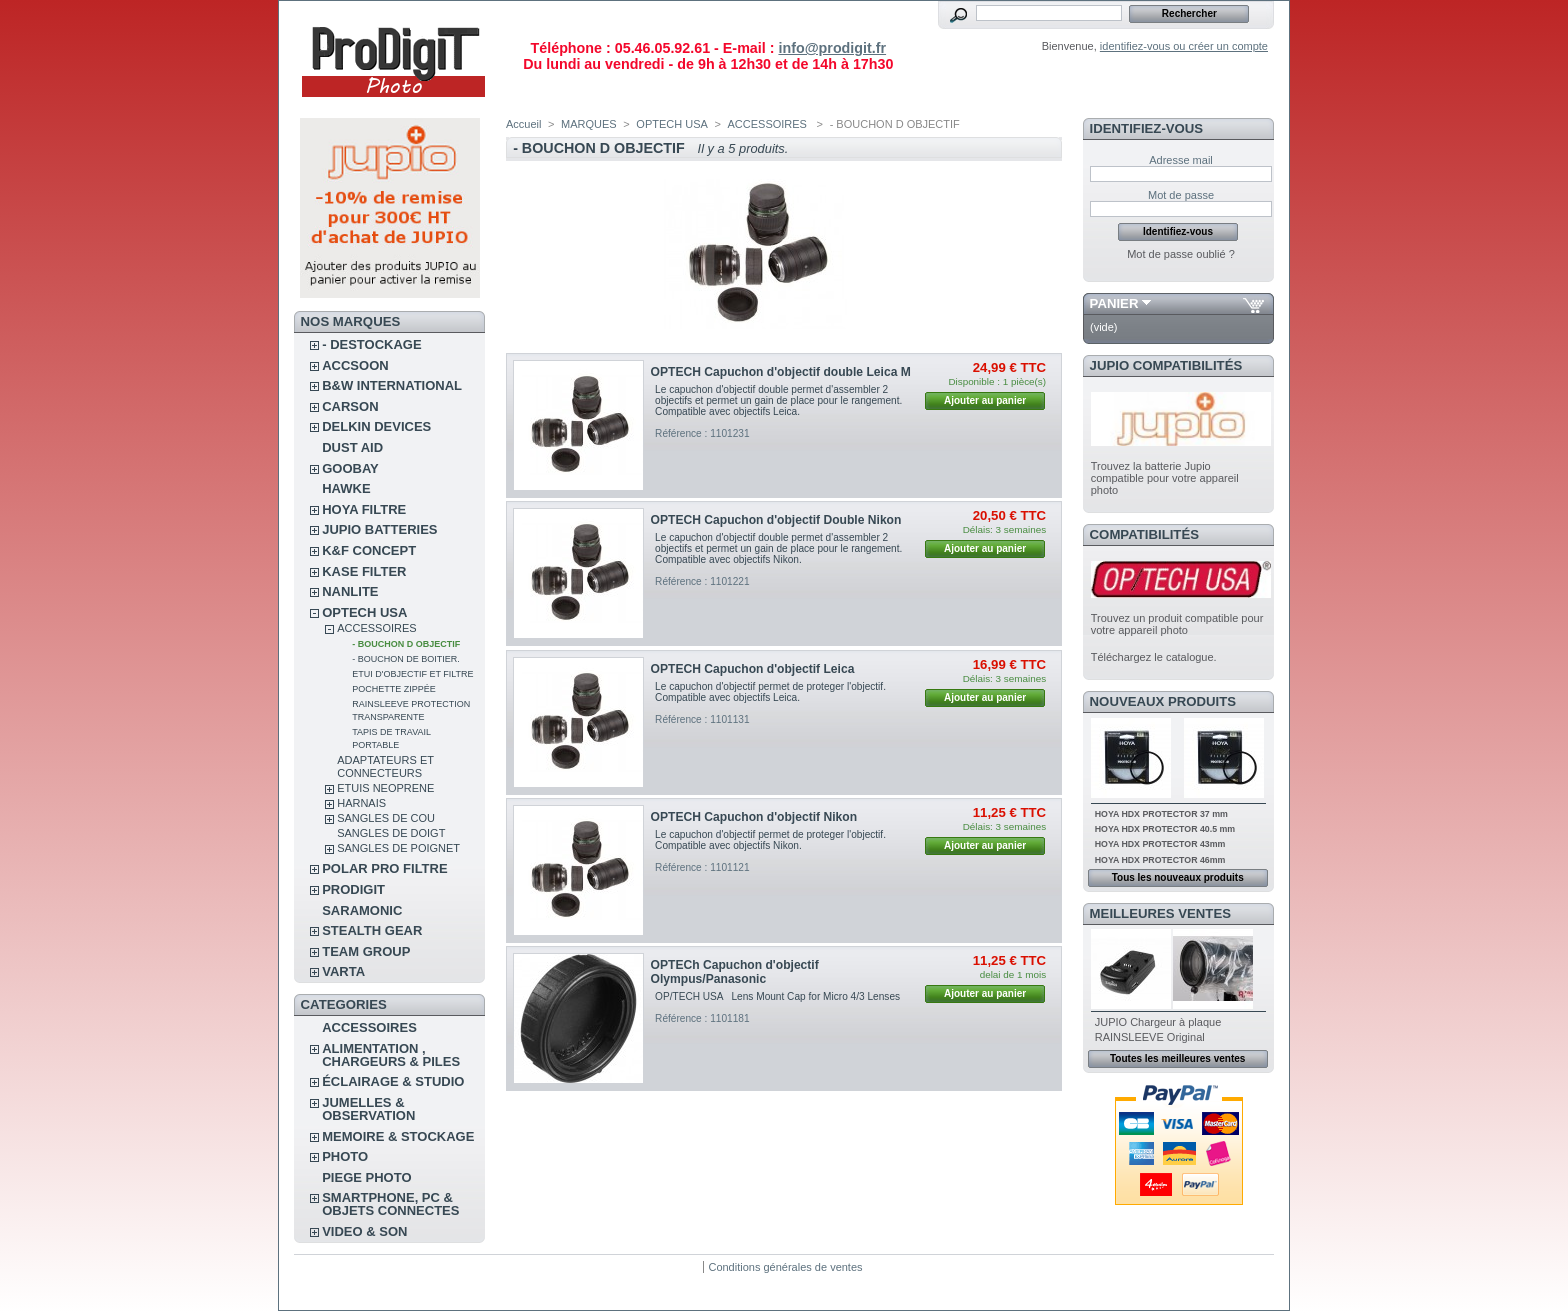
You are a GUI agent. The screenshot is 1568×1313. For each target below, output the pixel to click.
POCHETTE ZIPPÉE (394, 689)
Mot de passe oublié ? (1181, 254)
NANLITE (350, 591)
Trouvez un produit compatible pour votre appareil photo (1177, 624)
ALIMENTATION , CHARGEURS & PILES (391, 1055)
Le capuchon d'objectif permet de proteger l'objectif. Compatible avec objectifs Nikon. (770, 840)
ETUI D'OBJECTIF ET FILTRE (412, 674)
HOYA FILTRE (364, 509)
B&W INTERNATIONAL (392, 385)
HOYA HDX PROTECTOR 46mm (1160, 860)
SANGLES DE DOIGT (391, 833)
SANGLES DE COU (386, 818)
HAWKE (346, 488)
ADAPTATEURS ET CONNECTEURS (385, 766)
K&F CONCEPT (369, 550)
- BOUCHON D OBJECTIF (406, 644)
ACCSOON (355, 365)
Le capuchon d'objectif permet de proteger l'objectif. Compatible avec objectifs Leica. (770, 692)
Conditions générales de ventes (785, 1267)
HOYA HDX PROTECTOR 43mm (1160, 844)
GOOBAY (350, 468)
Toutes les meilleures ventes (1177, 1058)
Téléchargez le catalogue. (1154, 657)
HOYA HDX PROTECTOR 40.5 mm (1165, 829)
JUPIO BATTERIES (379, 529)
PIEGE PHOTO (366, 1177)
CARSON (350, 406)
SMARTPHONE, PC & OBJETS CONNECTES (390, 1204)
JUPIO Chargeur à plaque (1158, 1022)
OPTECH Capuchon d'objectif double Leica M (781, 372)
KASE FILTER (364, 571)
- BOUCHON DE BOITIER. (406, 659)
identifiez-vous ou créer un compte (1184, 46)
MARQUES (589, 124)
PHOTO (345, 1156)
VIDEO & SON (364, 1231)
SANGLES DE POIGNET (398, 848)
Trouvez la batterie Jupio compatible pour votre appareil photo (1165, 478)
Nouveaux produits (1163, 701)
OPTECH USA (364, 612)
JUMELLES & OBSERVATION (368, 1109)
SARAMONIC (362, 910)
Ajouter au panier (985, 400)
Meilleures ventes (1160, 913)
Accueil (523, 124)
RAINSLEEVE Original (1150, 1037)
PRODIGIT (353, 889)
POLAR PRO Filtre (384, 868)
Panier (1114, 303)
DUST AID (352, 447)
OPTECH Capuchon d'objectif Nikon (754, 817)
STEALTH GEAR (372, 930)
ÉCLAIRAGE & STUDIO (393, 1081)
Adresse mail (1181, 160)
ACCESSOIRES (376, 628)
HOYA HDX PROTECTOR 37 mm (1161, 814)
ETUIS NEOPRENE (385, 788)
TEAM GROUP (366, 951)
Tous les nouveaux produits (1178, 877)
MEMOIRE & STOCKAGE (398, 1136)
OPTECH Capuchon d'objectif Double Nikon (776, 520)
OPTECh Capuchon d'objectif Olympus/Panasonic (735, 972)
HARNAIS (361, 803)
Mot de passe (1181, 195)
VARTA (343, 971)
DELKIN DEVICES (376, 426)
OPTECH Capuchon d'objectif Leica (753, 669)
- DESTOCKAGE (371, 344)
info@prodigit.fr (832, 48)
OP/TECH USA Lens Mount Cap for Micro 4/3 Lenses (777, 996)
